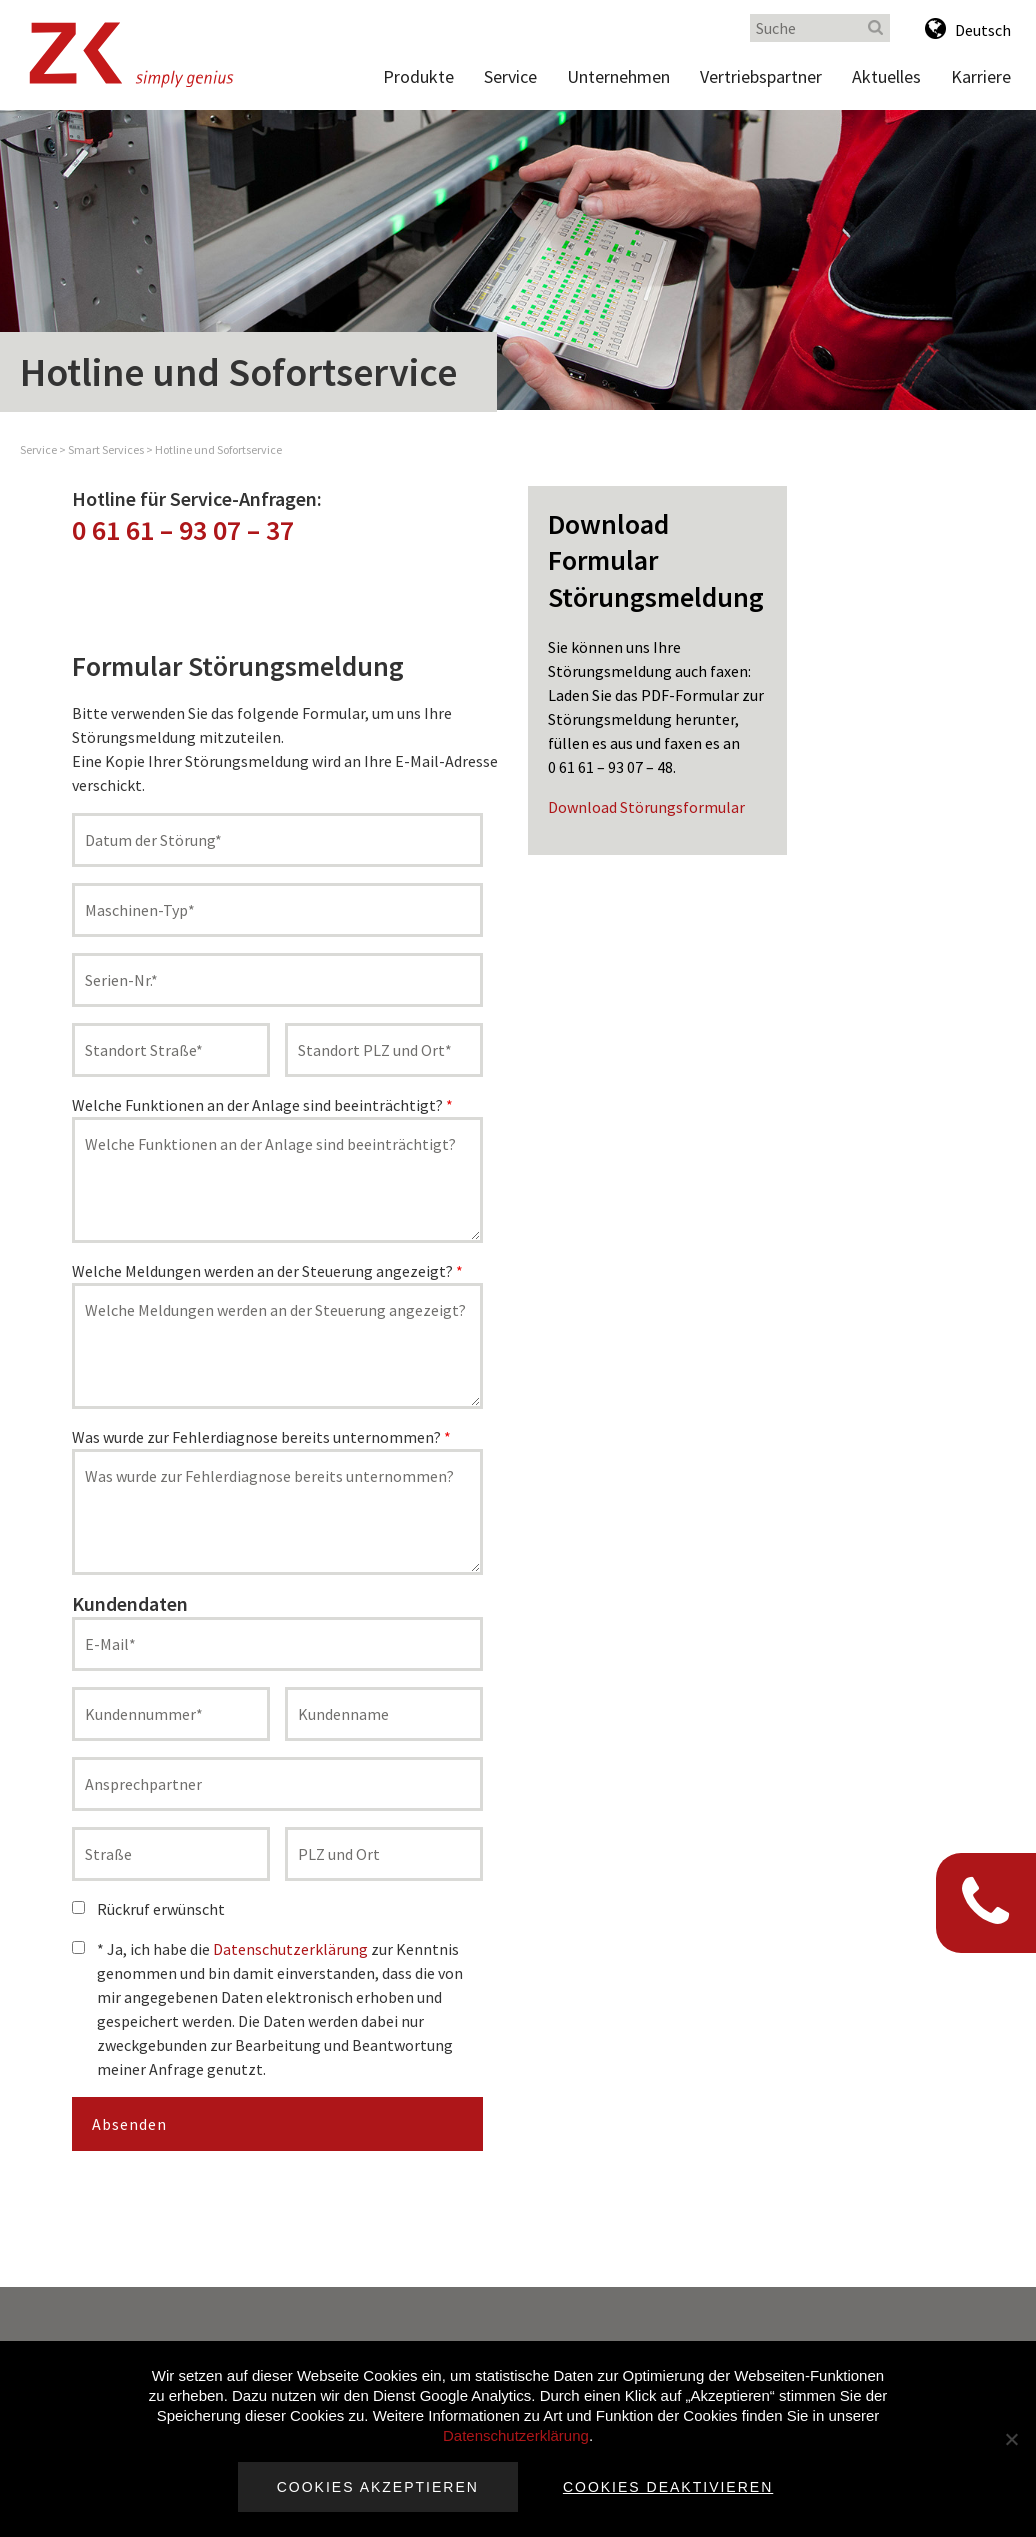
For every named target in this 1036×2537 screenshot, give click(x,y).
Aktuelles (886, 76)
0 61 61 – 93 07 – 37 (183, 530)
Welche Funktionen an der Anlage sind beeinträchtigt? (262, 1105)
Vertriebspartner (761, 76)
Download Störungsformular (646, 807)
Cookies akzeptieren (378, 2487)
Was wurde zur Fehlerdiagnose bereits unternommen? (261, 1437)
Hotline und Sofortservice (218, 449)
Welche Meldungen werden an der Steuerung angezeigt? (267, 1271)
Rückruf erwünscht (148, 1909)
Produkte (418, 76)
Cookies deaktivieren (668, 2487)
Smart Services (106, 449)
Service (510, 76)
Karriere (981, 76)
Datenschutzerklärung (290, 1949)
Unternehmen (618, 76)
